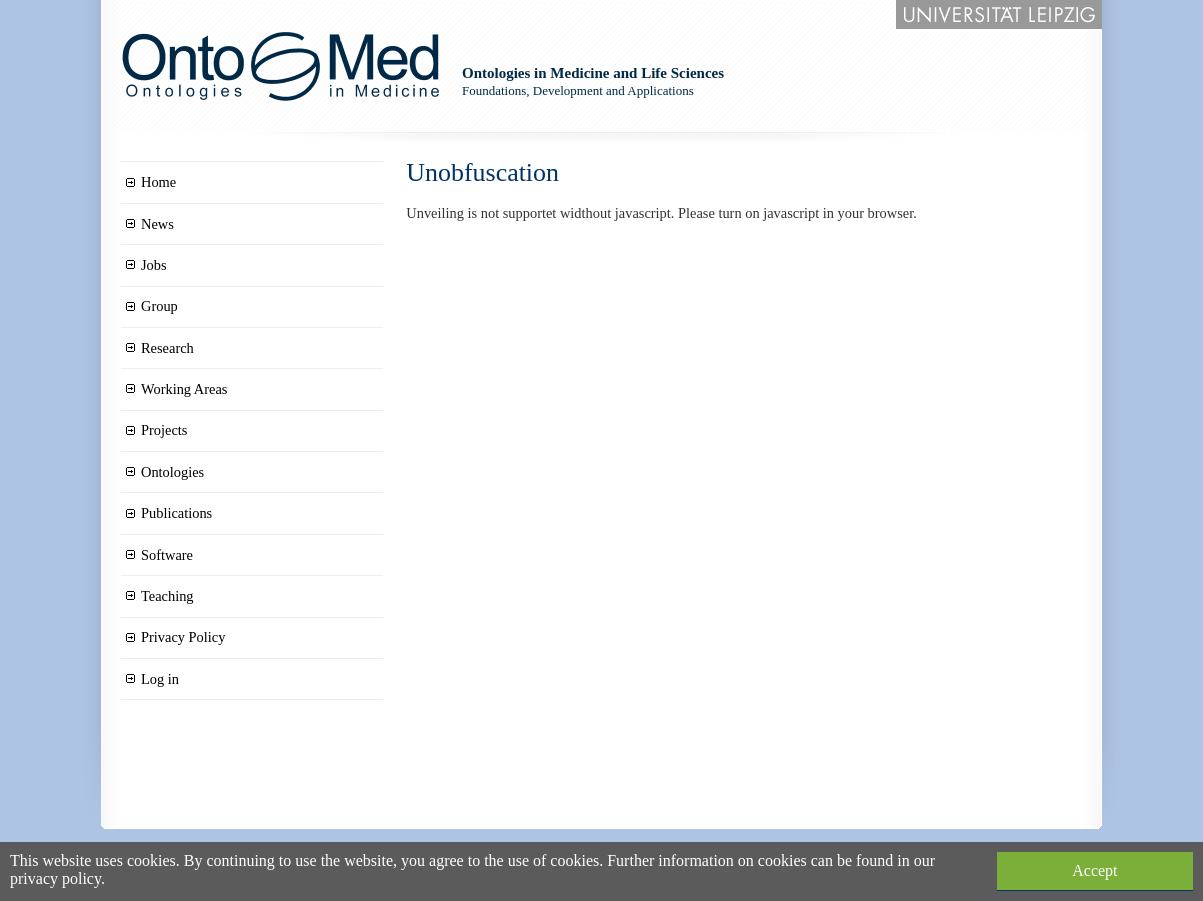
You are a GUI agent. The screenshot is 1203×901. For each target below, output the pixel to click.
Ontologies (172, 472)
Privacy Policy (183, 637)
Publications (176, 513)
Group (159, 306)
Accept (1094, 870)
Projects (164, 430)
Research (167, 348)
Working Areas (184, 389)
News (157, 224)
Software (167, 555)
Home (158, 182)
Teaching (167, 596)
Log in (160, 679)
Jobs (154, 265)
